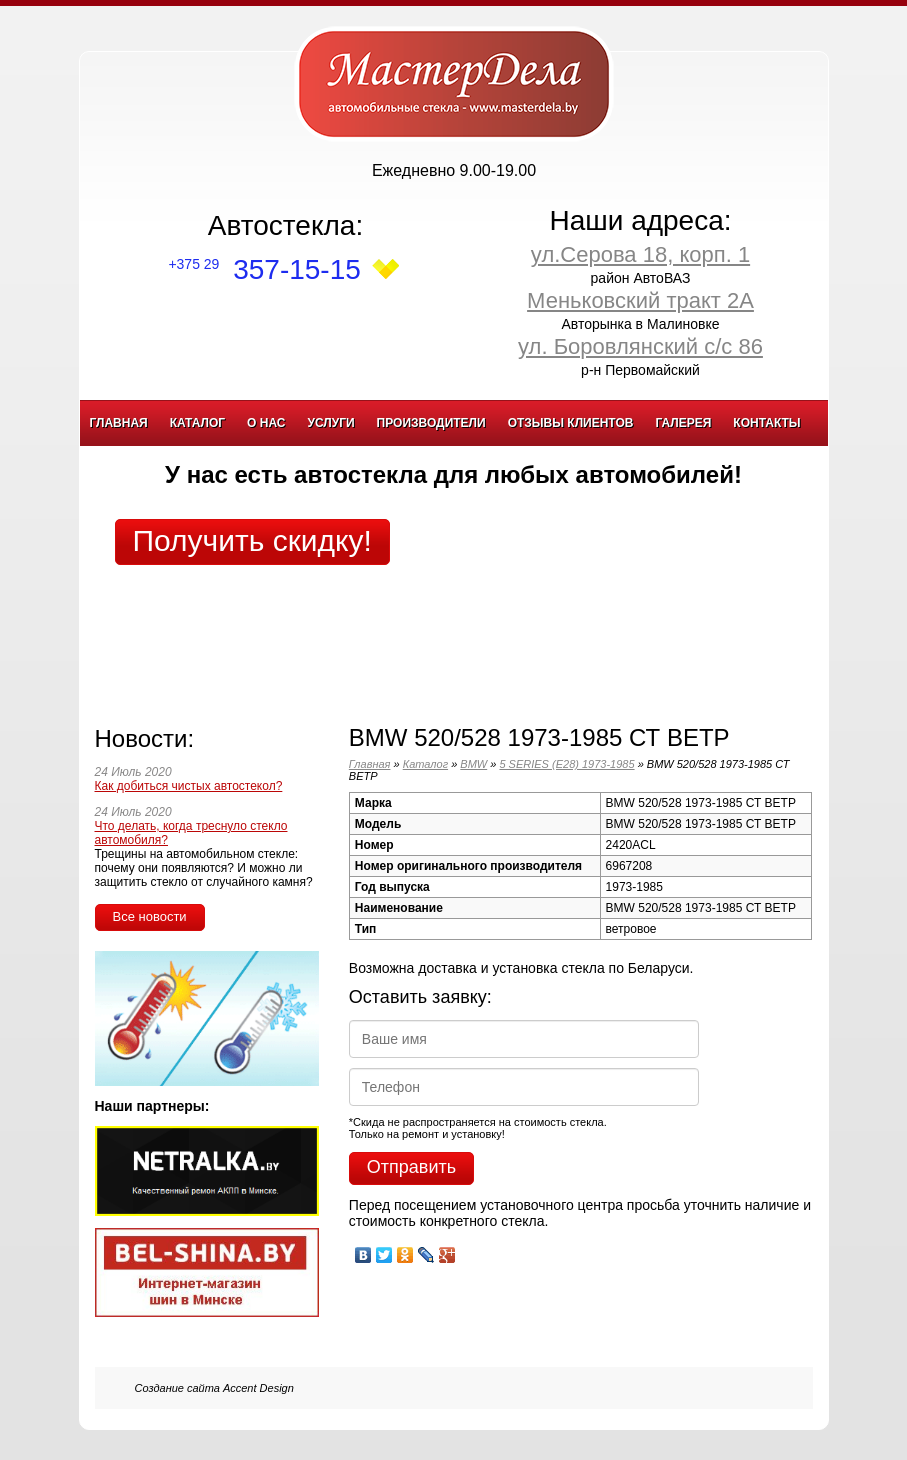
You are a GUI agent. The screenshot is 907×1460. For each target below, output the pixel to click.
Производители (431, 423)
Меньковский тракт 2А (640, 300)
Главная (119, 423)
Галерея (683, 423)
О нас (266, 423)
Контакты (766, 423)
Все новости (150, 916)
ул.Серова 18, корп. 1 (640, 254)
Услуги (330, 423)
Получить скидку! (252, 540)
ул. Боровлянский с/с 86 (640, 346)
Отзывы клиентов (571, 423)
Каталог (197, 423)
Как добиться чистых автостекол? (189, 786)
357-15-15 (264, 269)
